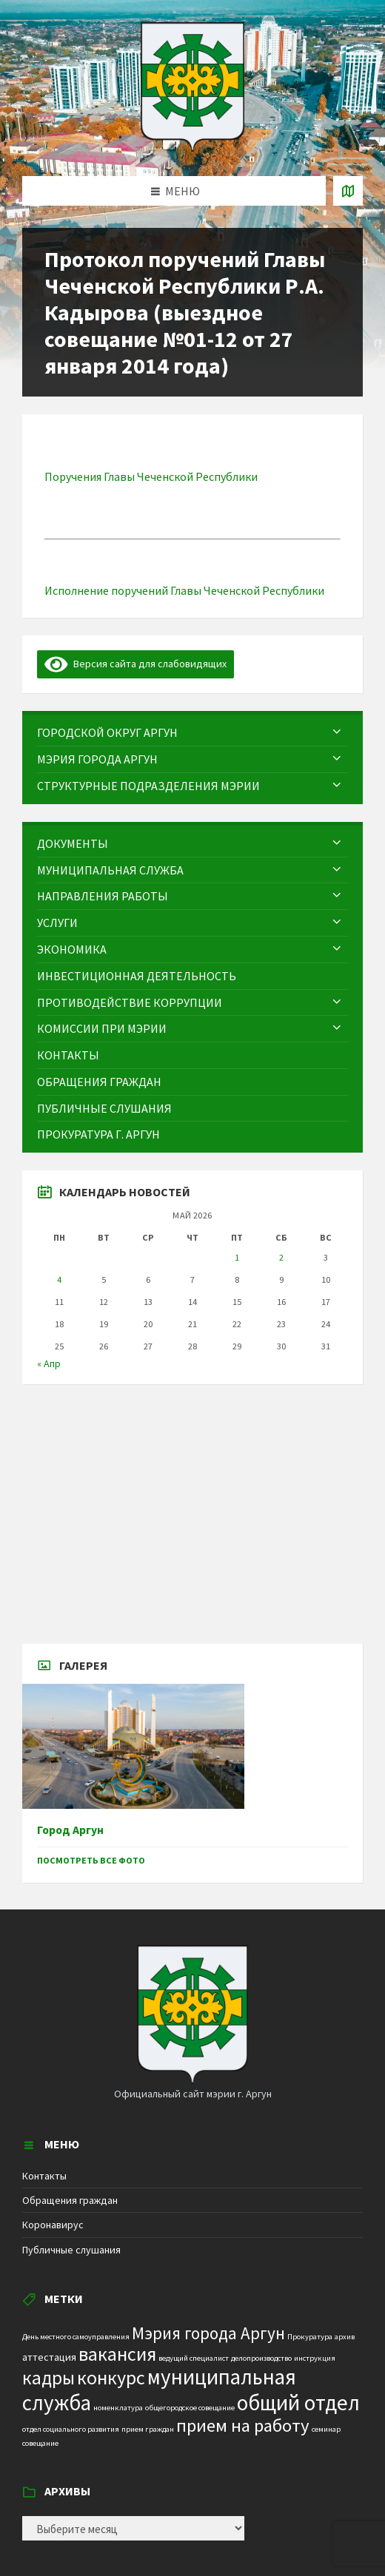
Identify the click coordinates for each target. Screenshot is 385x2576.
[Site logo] (192, 147)
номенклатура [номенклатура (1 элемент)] (118, 2408)
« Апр (49, 1363)
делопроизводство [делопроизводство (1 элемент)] (261, 2358)
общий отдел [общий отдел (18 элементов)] (298, 2402)
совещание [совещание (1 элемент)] (40, 2443)
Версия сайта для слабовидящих (135, 663)
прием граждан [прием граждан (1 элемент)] (147, 2429)
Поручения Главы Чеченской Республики (152, 476)
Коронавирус (53, 2224)
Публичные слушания (71, 2249)
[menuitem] (192, 733)
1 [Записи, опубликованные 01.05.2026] (237, 1257)
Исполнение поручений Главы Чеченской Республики (185, 590)
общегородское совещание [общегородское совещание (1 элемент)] (190, 2408)
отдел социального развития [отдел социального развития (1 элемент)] (70, 2429)
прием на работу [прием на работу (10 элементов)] (242, 2425)
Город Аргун (70, 1830)
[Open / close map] (348, 191)
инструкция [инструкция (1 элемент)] (314, 2358)
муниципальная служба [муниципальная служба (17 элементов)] (159, 2389)
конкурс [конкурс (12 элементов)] (111, 2377)
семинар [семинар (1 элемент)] (326, 2429)
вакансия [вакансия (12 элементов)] (117, 2353)
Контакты (44, 2175)
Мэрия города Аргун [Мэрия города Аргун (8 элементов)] (208, 2333)
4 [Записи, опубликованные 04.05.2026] (59, 1279)
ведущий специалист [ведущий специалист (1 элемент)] (193, 2358)
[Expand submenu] (337, 732)
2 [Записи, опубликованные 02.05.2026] (281, 1257)
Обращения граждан (70, 2200)
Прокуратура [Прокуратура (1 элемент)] (309, 2336)
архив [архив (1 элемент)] (345, 2336)
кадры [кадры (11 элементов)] (48, 2378)
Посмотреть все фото (91, 1860)
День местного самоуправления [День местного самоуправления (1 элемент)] (76, 2336)
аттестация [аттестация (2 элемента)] (49, 2357)
